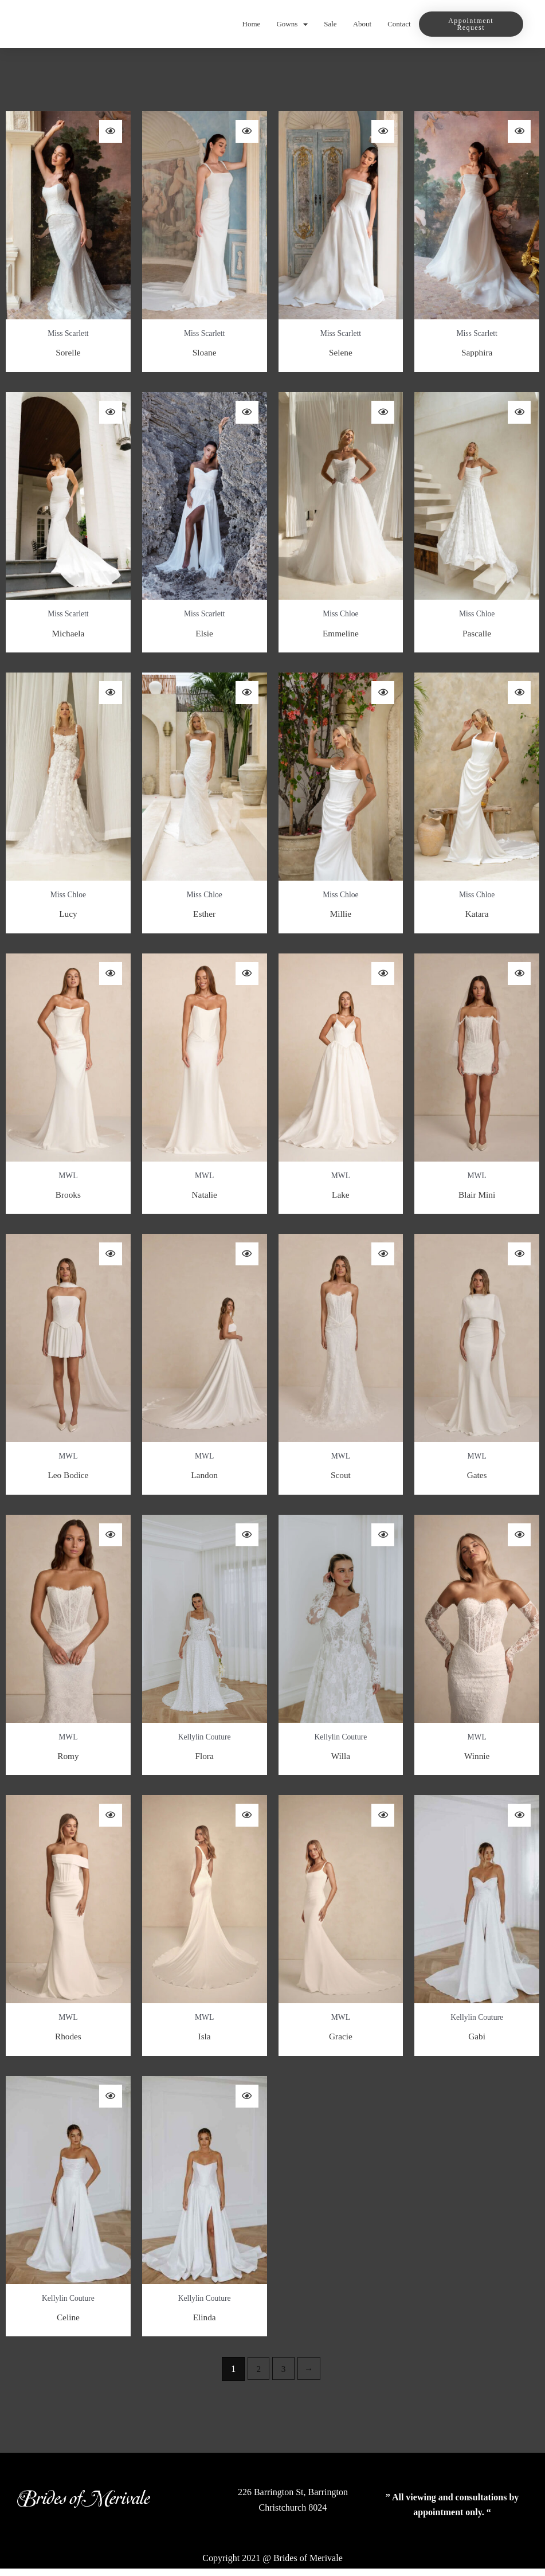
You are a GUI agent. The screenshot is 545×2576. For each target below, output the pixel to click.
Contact (398, 23)
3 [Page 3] (283, 2376)
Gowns (292, 24)
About (362, 23)
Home (251, 23)
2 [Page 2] (258, 2376)
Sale (330, 23)
